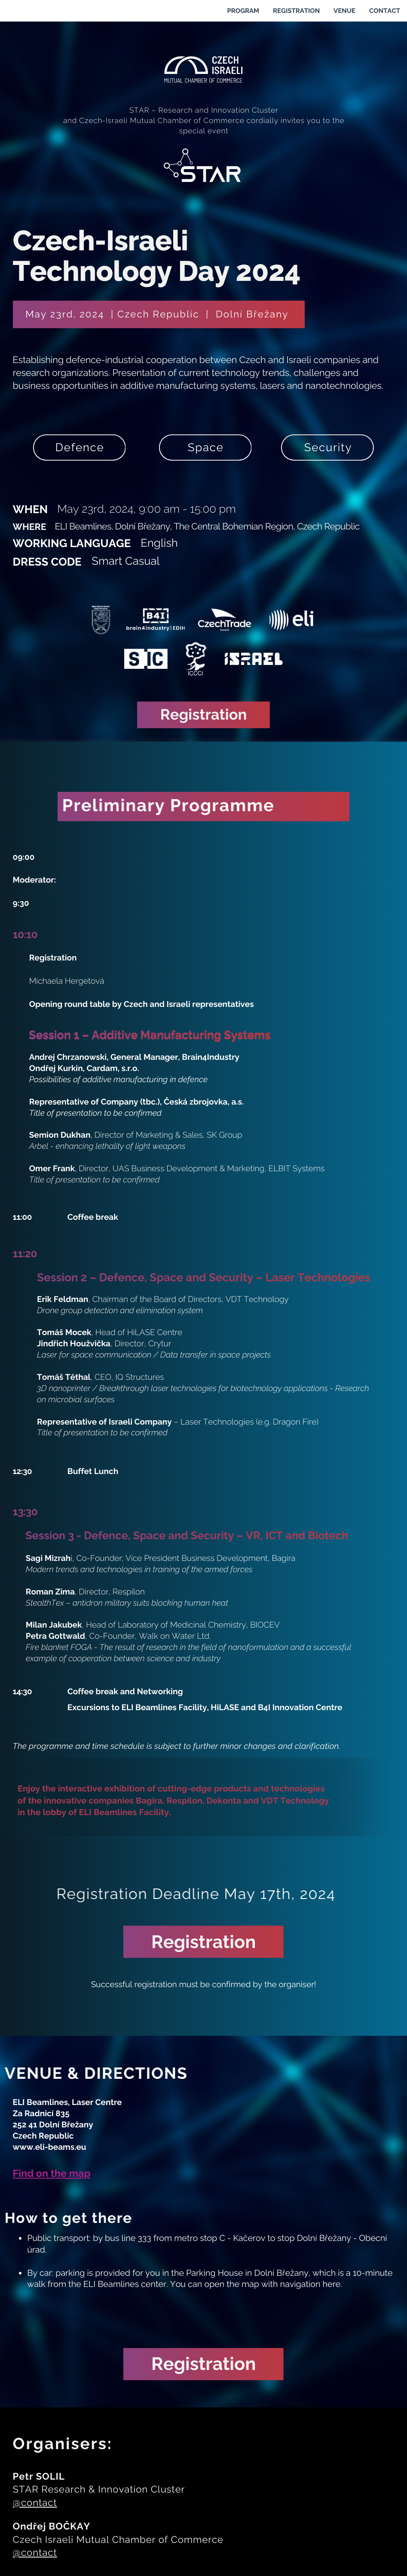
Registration (203, 714)
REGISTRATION (296, 11)
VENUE (344, 11)
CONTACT (384, 11)
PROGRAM (243, 11)
